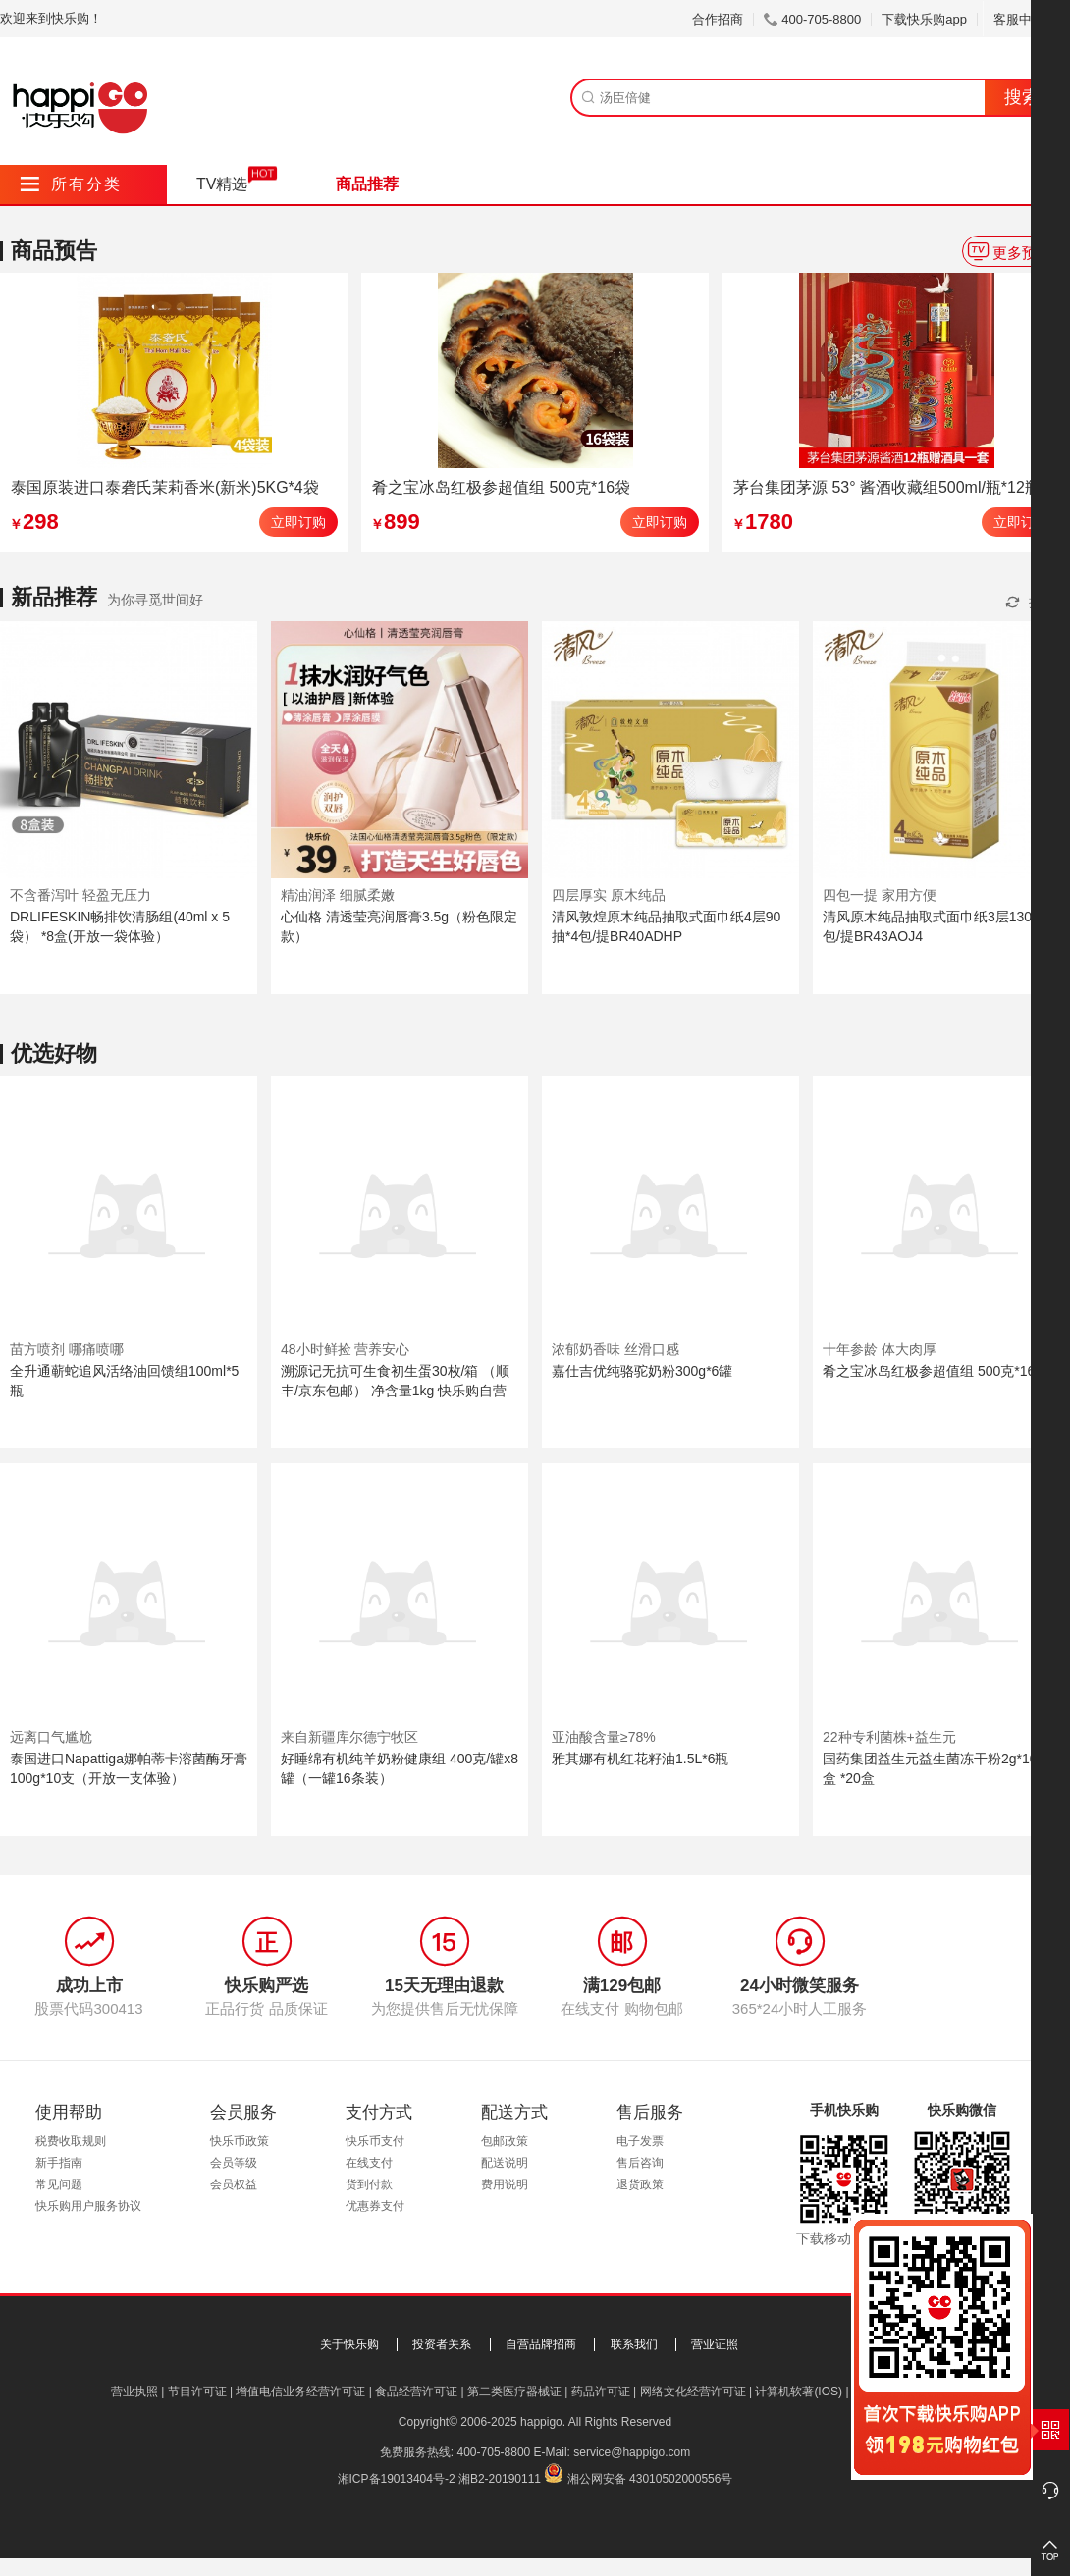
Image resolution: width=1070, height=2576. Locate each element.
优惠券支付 (375, 2206)
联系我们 (634, 2344)
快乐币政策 (239, 2141)
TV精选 (221, 184)
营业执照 (134, 2391)
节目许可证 (197, 2391)
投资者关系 (441, 2344)
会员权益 (233, 2184)
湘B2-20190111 (499, 2479)
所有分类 (71, 184)
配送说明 (504, 2163)
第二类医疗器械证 (514, 2391)
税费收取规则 (70, 2141)
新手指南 (58, 2163)
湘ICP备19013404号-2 (396, 2479)
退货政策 (640, 2184)
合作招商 (717, 19)
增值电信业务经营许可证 (300, 2391)
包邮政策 (504, 2141)
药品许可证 (600, 2391)
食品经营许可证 (416, 2391)
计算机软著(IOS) (798, 2391)
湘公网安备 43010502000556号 (650, 2479)
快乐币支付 (375, 2141)
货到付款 (369, 2184)
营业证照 (714, 2344)
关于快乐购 (349, 2344)
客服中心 (1026, 19)
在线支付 (369, 2163)
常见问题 (58, 2184)
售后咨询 (640, 2163)
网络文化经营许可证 (693, 2391)
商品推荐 (367, 184)
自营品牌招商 (541, 2344)
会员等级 (233, 2163)
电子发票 (640, 2141)
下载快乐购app (924, 19)
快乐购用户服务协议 (88, 2206)
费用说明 (504, 2184)
